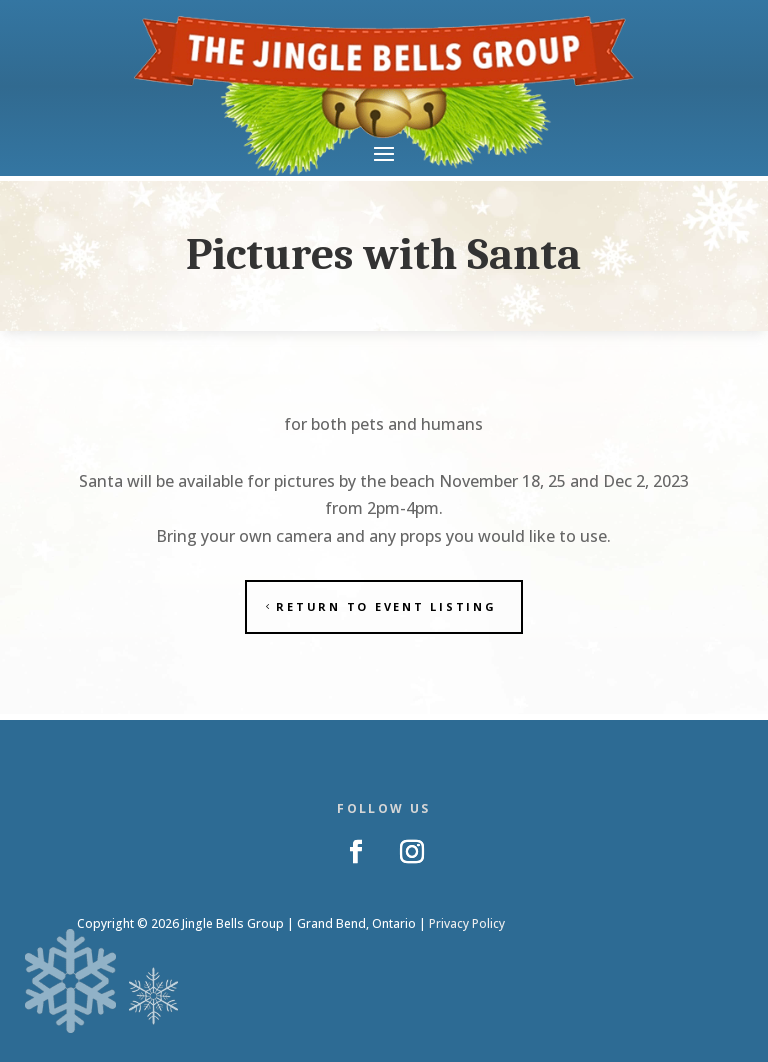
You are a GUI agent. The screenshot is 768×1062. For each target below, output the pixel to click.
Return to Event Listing (386, 606)
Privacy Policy (467, 923)
